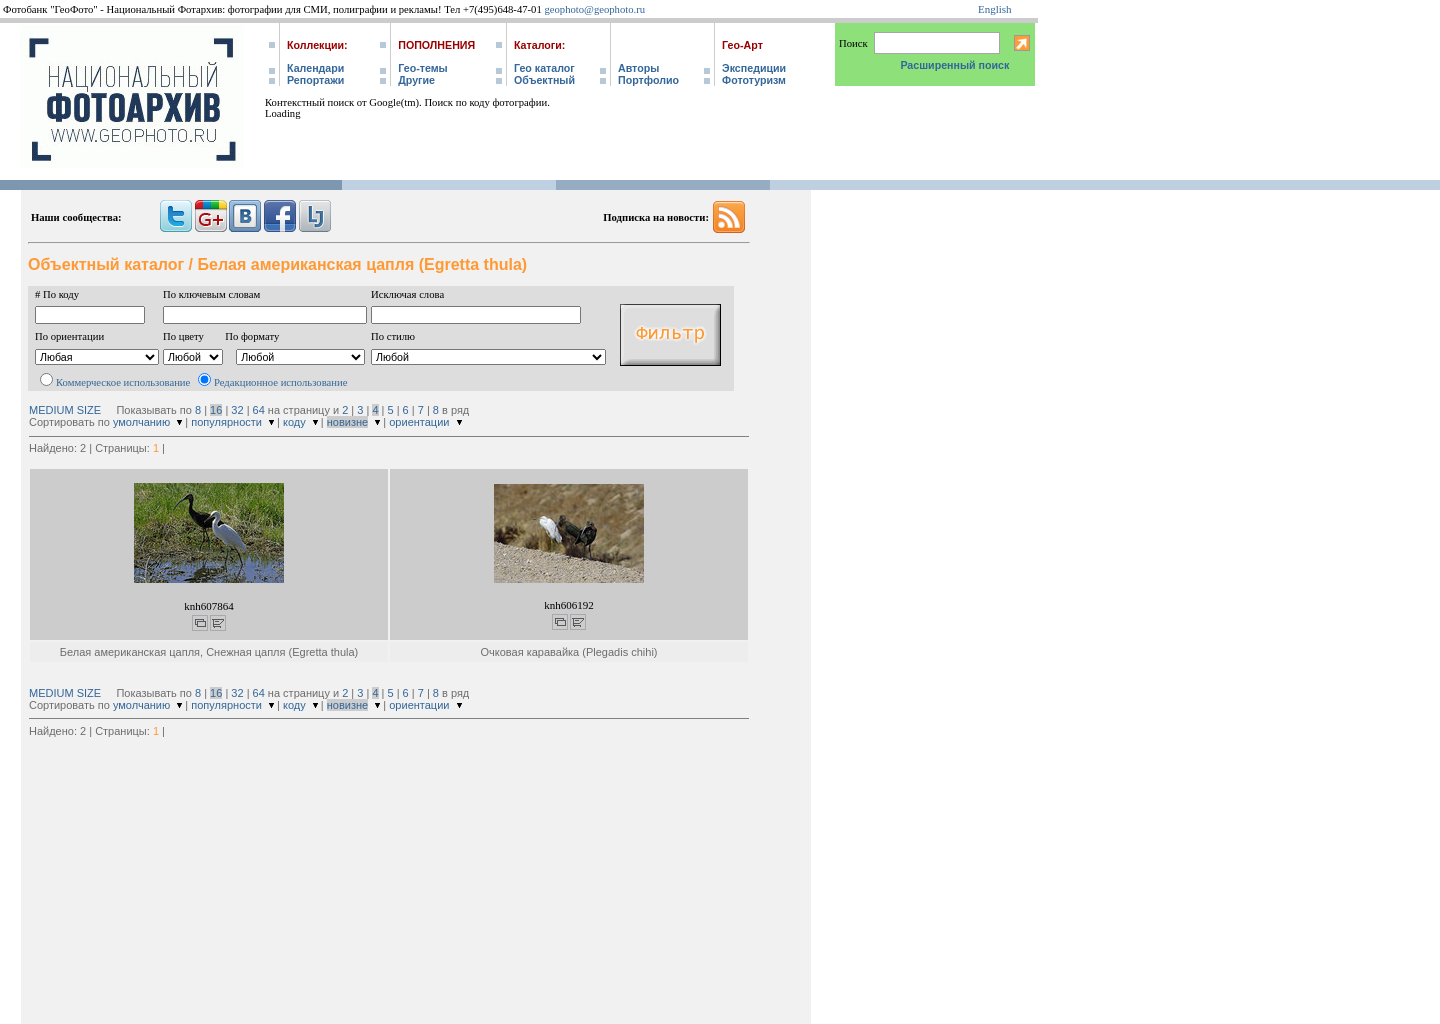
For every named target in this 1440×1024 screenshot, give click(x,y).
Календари (315, 68)
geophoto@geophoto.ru (594, 9)
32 (237, 410)
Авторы (638, 68)
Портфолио (648, 80)
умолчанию (141, 422)
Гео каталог (544, 68)
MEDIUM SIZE (65, 410)
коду (294, 422)
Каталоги (538, 45)
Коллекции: (317, 45)
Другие (416, 80)
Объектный (544, 80)
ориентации (419, 422)
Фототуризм (754, 80)
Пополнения (436, 45)
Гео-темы (422, 68)
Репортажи (315, 80)
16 (216, 410)
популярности (226, 422)
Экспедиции (754, 68)
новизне (347, 422)
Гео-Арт (742, 45)
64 (259, 410)
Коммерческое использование (123, 382)
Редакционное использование (280, 382)
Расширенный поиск (954, 65)
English (995, 9)
